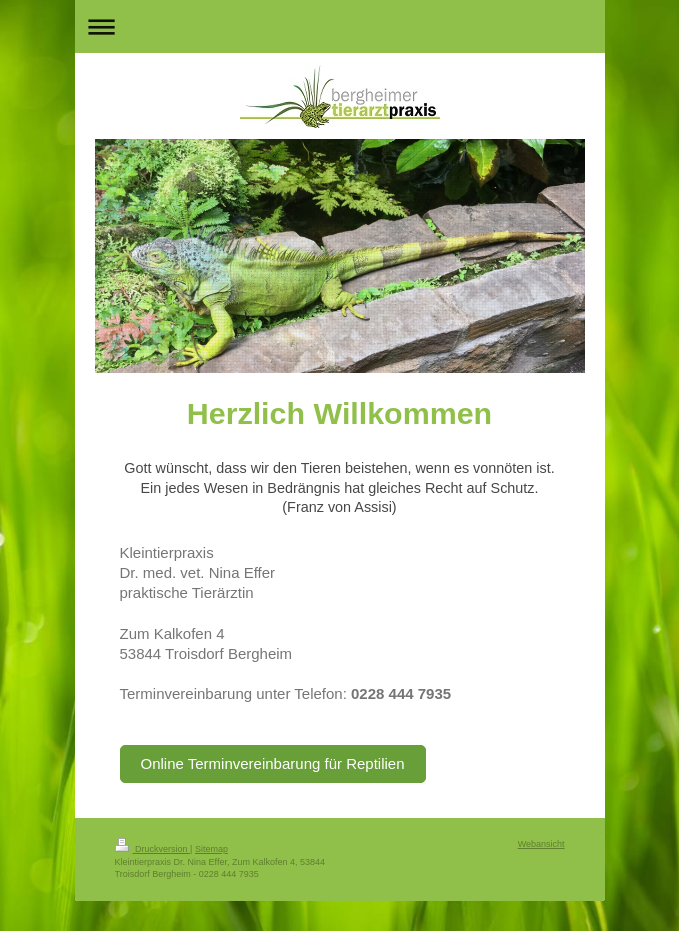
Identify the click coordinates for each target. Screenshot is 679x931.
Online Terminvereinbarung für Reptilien (273, 763)
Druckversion (153, 849)
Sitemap (211, 849)
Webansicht (541, 844)
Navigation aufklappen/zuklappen (340, 26)
